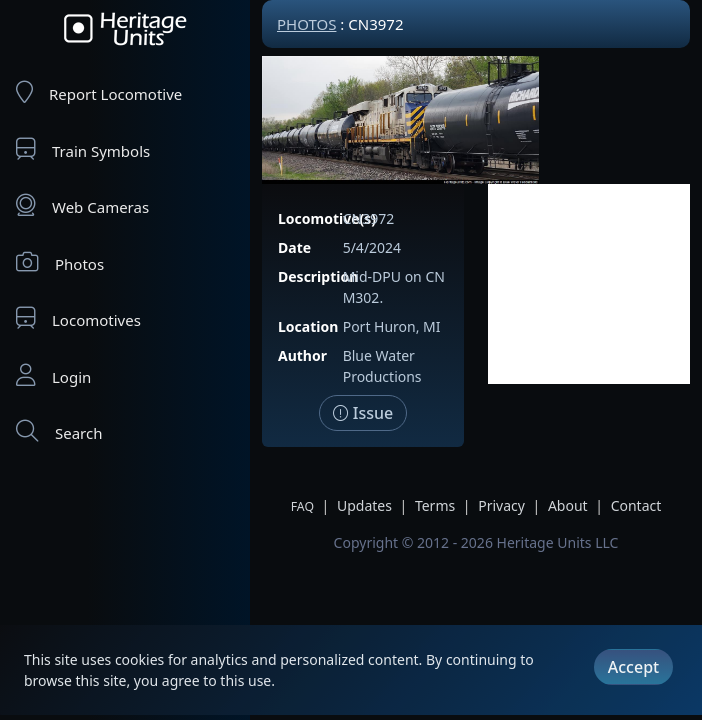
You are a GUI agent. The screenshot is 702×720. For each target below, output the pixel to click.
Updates (364, 505)
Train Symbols (83, 149)
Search (59, 431)
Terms (435, 505)
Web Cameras (82, 205)
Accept (633, 667)
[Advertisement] (589, 284)
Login (53, 375)
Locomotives (78, 318)
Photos (60, 262)
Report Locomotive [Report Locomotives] (99, 92)
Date (294, 247)
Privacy (501, 505)
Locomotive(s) (327, 218)
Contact (636, 505)
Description (318, 276)
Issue (363, 413)
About (568, 505)
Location (308, 326)
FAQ (302, 506)
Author (302, 355)
